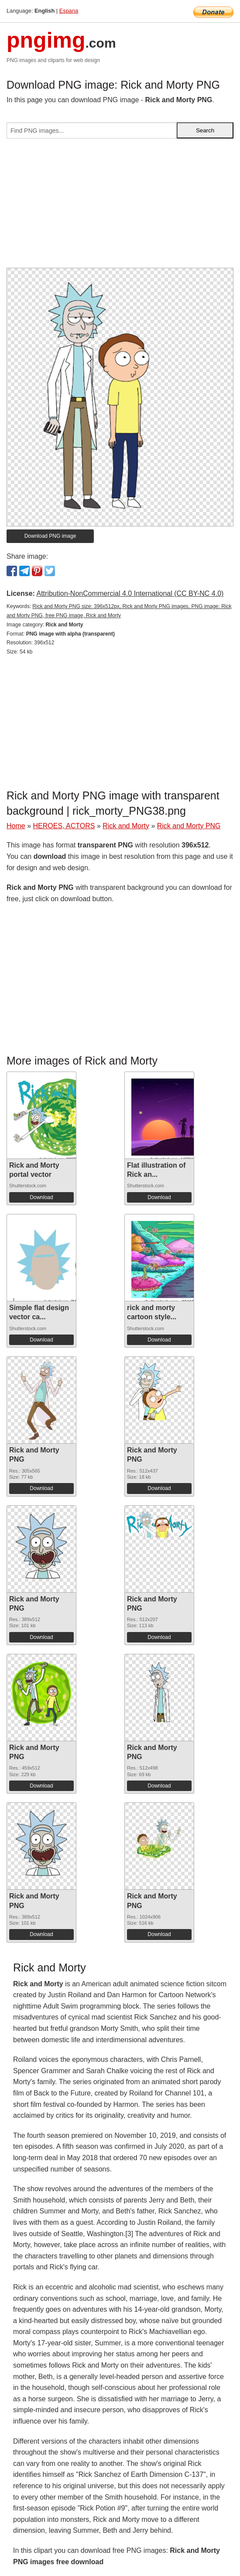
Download (41, 1197)
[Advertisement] (120, 206)
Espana (68, 10)
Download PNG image (50, 536)
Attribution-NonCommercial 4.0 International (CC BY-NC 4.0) (129, 593)
